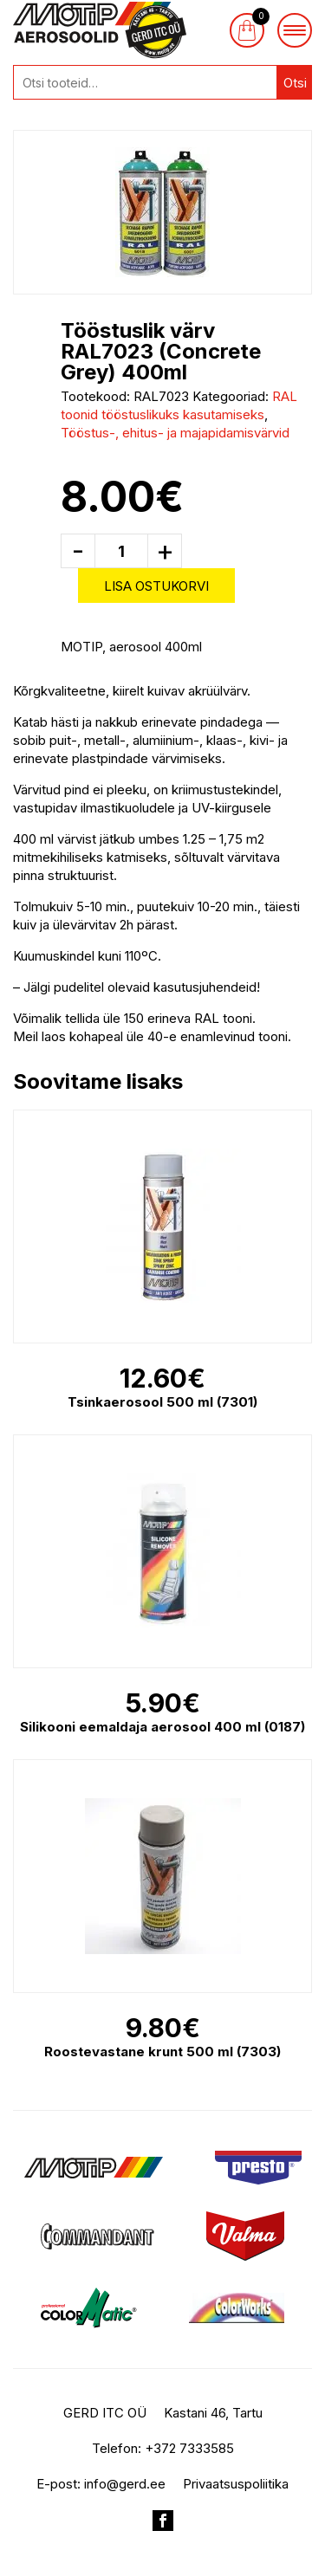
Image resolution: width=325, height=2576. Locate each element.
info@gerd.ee (125, 2484)
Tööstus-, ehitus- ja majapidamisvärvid (175, 432)
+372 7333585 (189, 2448)
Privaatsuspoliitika (236, 2484)
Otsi (295, 82)
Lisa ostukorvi (156, 586)
